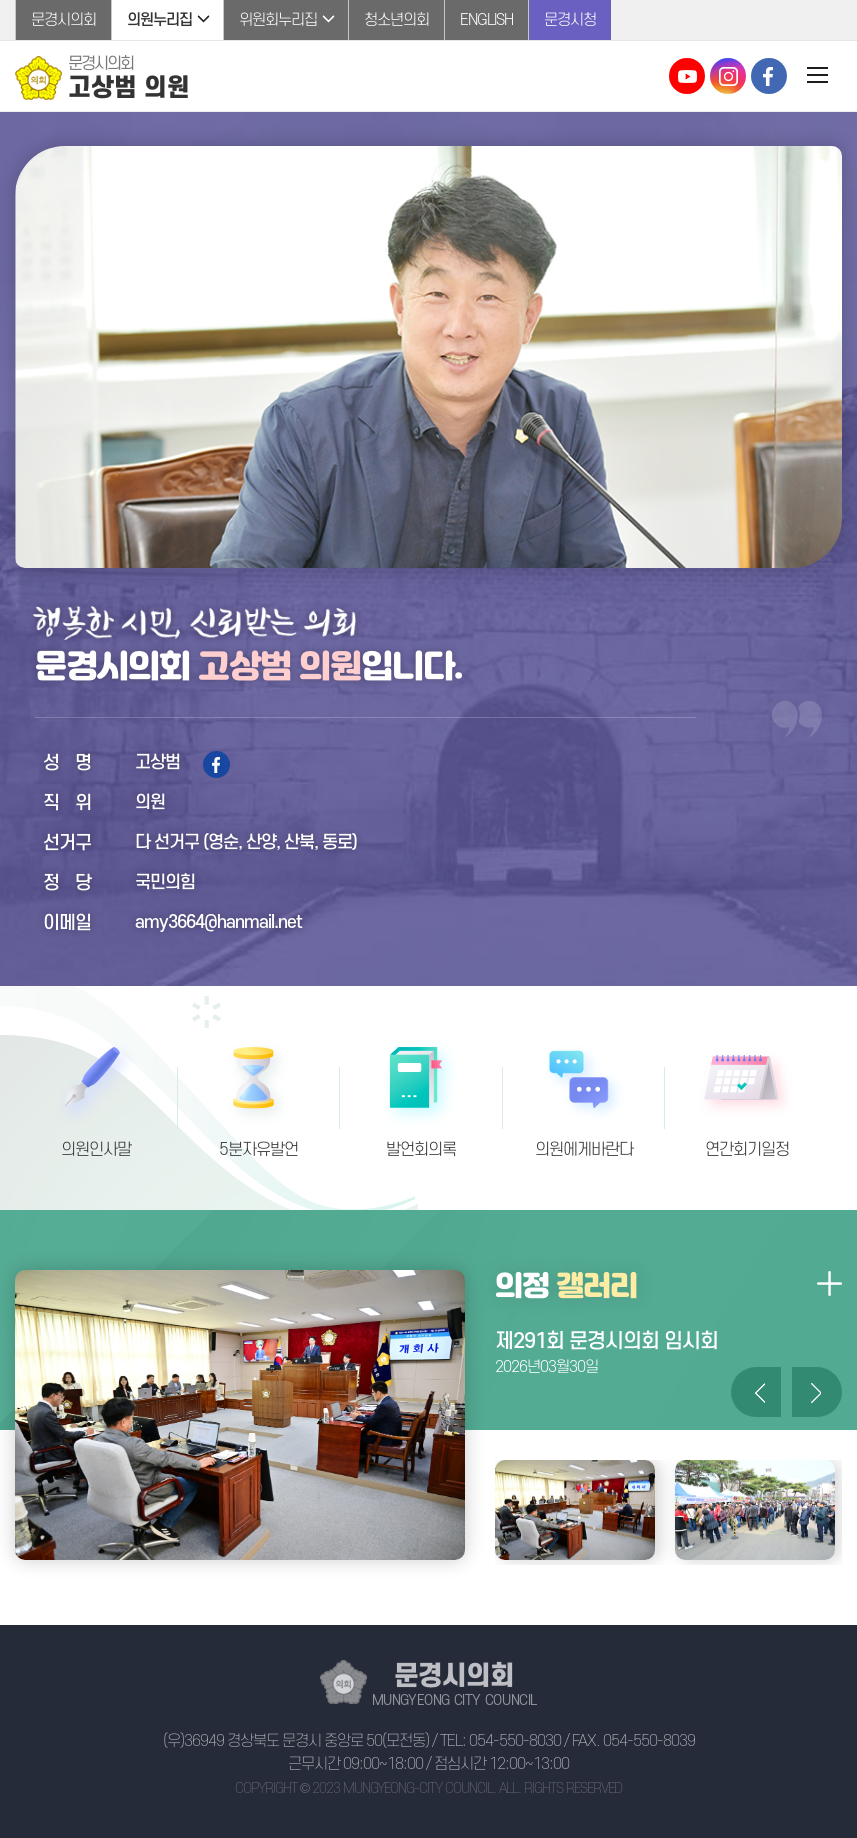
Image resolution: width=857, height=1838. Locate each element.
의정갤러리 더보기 (829, 1283)
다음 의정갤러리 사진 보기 (817, 1392)
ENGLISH (486, 20)
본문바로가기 (0, 0)
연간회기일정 (747, 1150)
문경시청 (570, 20)
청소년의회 (396, 20)
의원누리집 (159, 20)
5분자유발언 (258, 1150)
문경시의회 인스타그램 (728, 76)
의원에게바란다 (584, 1150)
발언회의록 (421, 1150)
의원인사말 (96, 1150)
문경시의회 (63, 20)
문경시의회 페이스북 (769, 76)
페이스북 (216, 764)
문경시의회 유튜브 (687, 76)
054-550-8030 (515, 1741)
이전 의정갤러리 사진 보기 (756, 1392)
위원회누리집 (278, 20)
